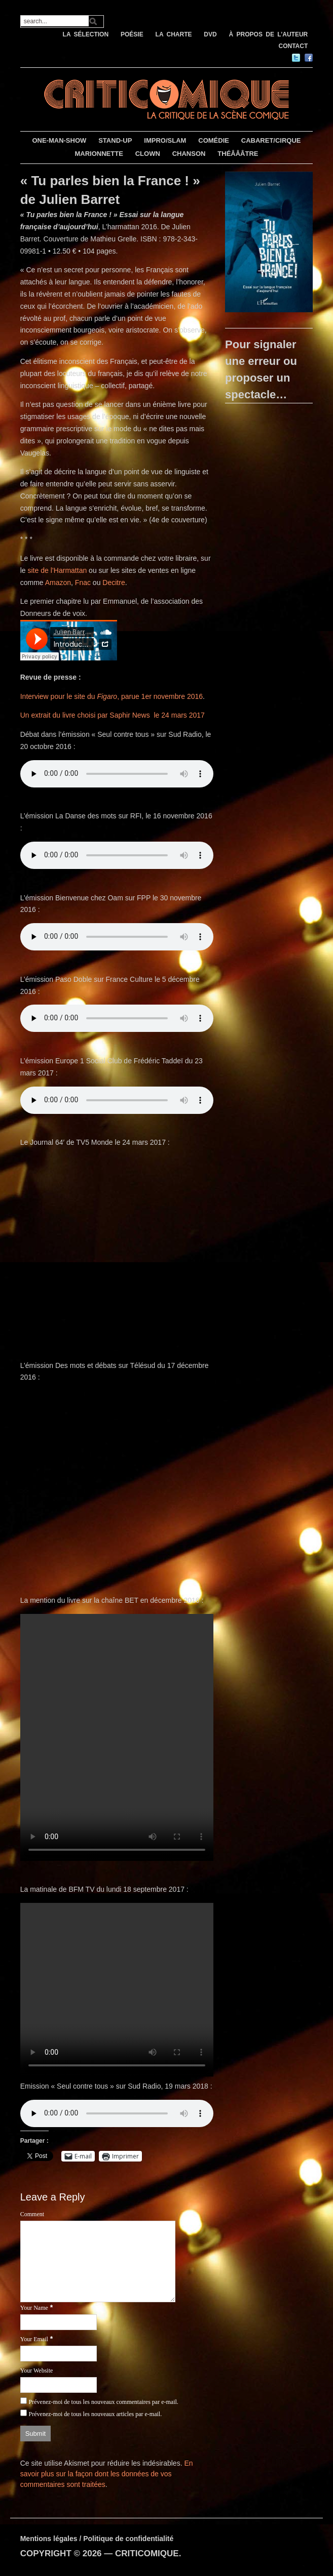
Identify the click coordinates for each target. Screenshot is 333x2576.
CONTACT (293, 46)
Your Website (36, 2370)
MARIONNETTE (99, 153)
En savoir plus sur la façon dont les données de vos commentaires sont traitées (106, 2473)
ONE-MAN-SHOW (59, 140)
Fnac (83, 582)
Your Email (34, 2339)
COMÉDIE (213, 140)
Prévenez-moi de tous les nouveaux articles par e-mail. (95, 2414)
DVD (210, 34)
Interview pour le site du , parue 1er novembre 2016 (111, 696)
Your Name (34, 2307)
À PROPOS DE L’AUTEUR (268, 34)
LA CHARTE (174, 34)
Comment (32, 2214)
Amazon (58, 582)
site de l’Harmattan (57, 570)
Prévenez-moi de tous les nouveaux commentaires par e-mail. (103, 2401)
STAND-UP (115, 140)
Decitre (113, 582)
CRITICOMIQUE (147, 2553)
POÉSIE (132, 34)
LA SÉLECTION (86, 34)
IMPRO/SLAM (165, 140)
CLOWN (147, 153)
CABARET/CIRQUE (271, 140)
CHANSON (189, 153)
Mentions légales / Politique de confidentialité (97, 2539)
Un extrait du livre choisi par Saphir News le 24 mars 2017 (112, 715)
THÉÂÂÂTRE (237, 153)
